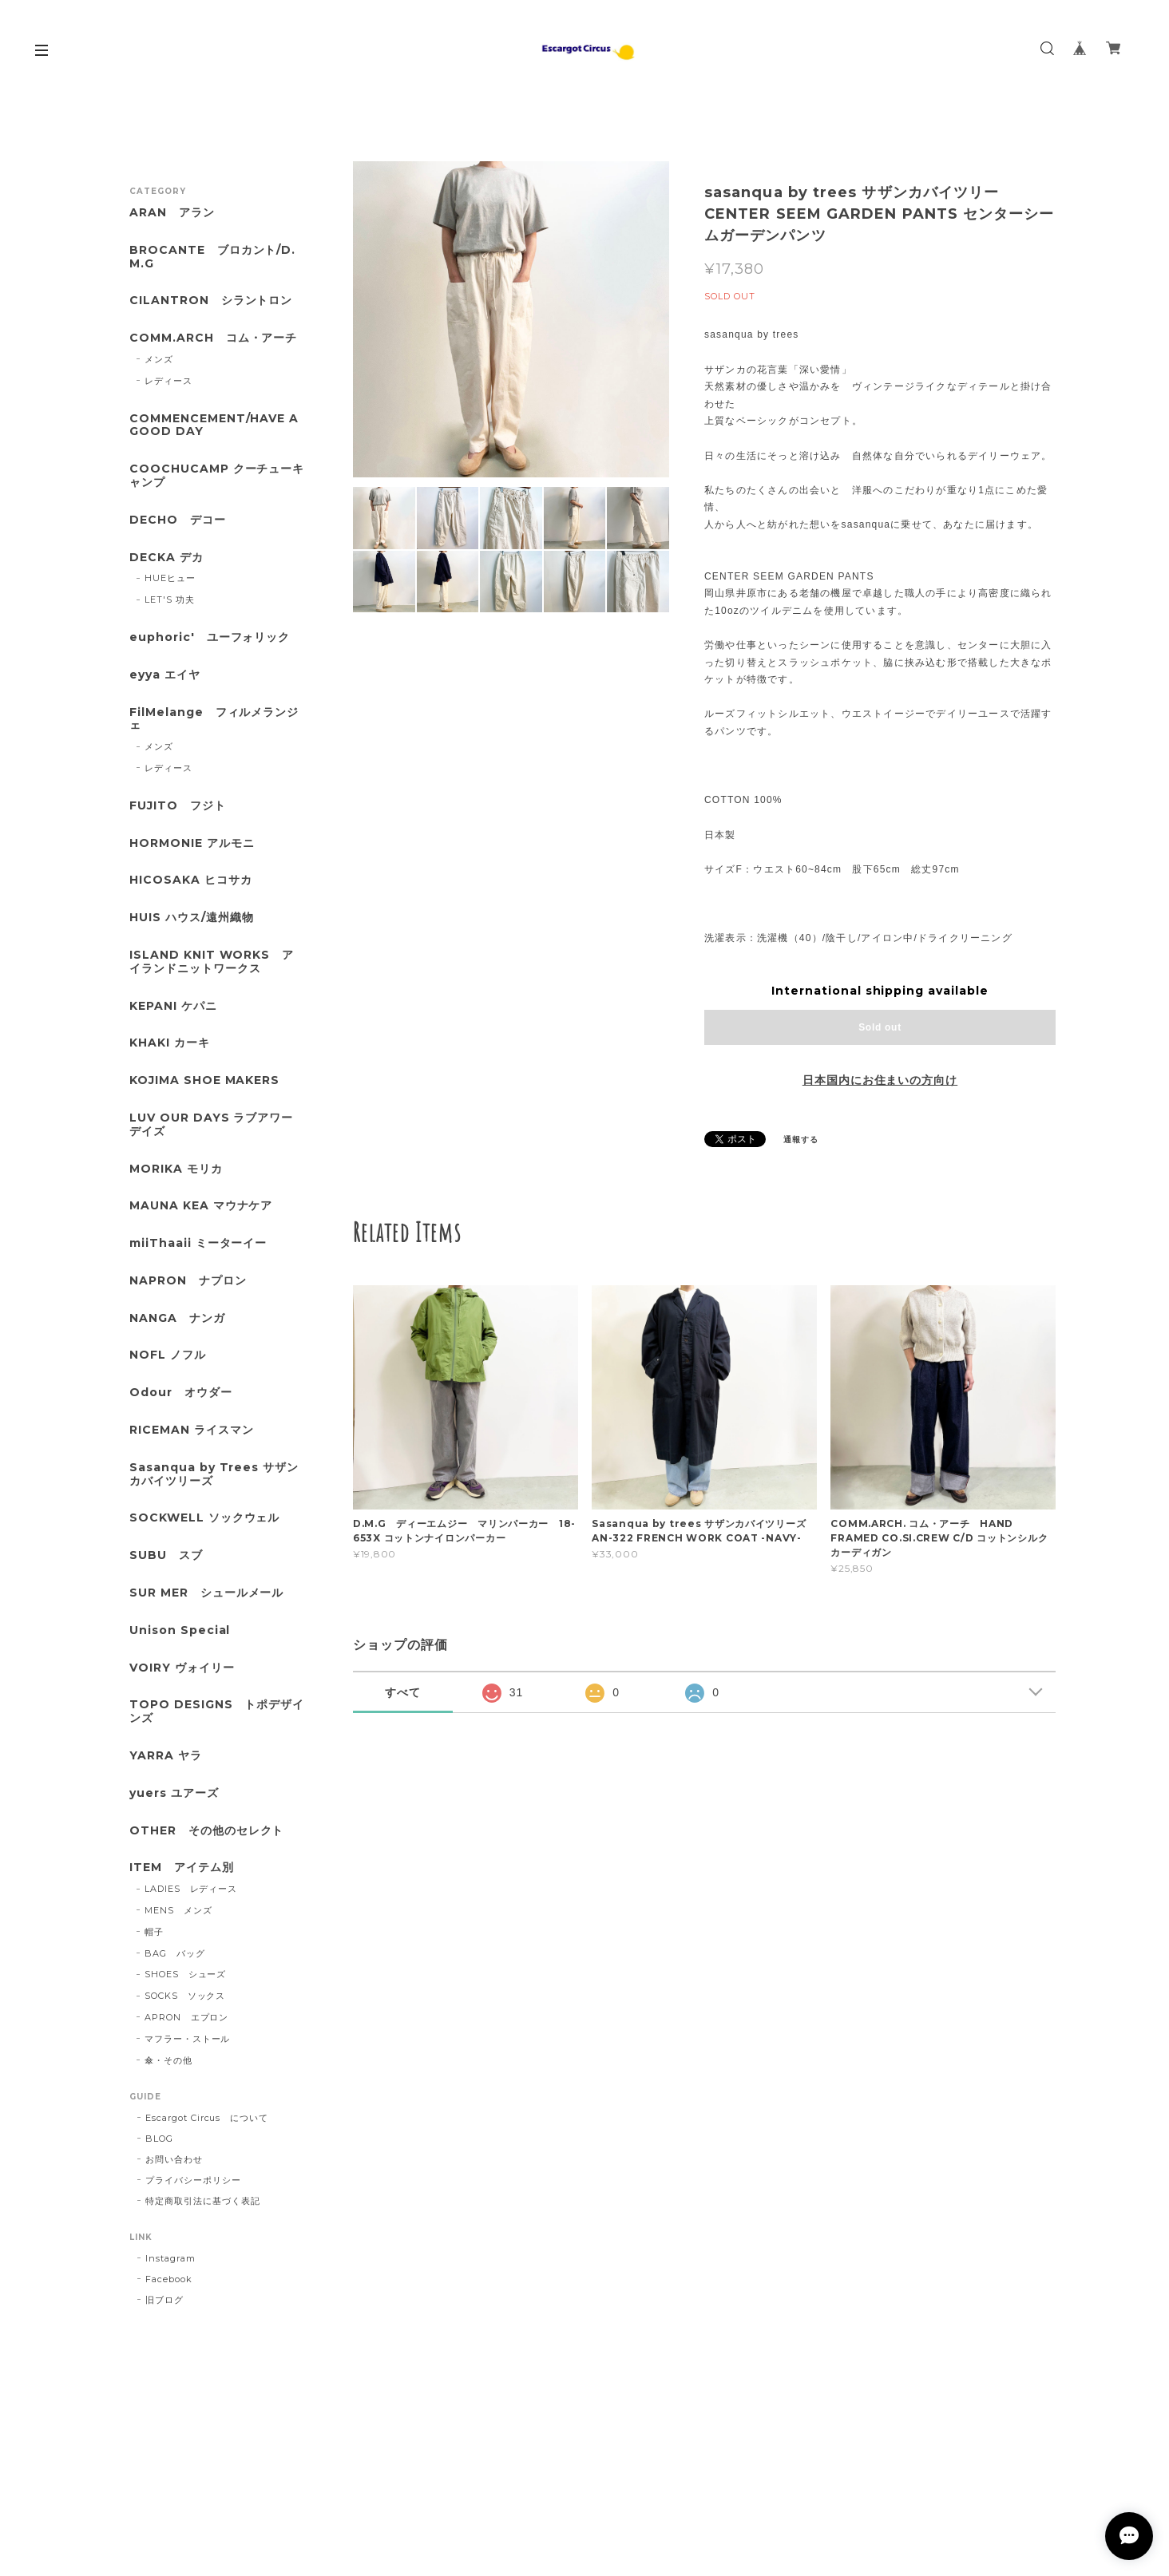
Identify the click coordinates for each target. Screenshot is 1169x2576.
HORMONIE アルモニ (191, 843)
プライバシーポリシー (193, 2180)
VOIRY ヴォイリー (182, 1668)
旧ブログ (164, 2299)
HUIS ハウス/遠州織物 (191, 917)
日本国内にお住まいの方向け (879, 1080)
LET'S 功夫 (170, 599)
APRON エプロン (187, 2017)
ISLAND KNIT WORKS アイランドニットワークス (211, 961)
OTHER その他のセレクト (206, 1831)
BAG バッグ (175, 1953)
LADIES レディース (191, 1888)
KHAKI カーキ (169, 1043)
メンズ (159, 359)
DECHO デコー (177, 520)
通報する (800, 1139)
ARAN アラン (172, 213)
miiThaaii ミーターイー (198, 1243)
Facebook (168, 2279)
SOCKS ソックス (185, 1995)
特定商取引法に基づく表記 (202, 2200)
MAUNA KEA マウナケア (200, 1206)
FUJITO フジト (177, 806)
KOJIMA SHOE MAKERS (204, 1080)
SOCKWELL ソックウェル (204, 1518)
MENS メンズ (178, 1910)
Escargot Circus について (206, 2117)
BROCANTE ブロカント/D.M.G (212, 257)
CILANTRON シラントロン (210, 300)
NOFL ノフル (167, 1355)
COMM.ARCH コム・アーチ (213, 338)
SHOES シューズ (186, 1974)
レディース (168, 380)
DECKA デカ (166, 557)
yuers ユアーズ (174, 1793)
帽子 (154, 1931)
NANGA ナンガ (177, 1318)
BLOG (159, 2138)
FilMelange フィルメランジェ (214, 719)
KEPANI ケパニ (173, 1006)
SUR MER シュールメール (206, 1593)
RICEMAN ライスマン (191, 1430)
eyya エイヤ (164, 675)
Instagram (170, 2258)
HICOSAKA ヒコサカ (190, 880)
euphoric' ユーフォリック (209, 637)
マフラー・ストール (188, 2038)
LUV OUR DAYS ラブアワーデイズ (211, 1124)
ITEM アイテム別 (181, 1867)
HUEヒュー (170, 578)
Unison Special (179, 1630)
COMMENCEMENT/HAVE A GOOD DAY (214, 425)
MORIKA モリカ (176, 1169)
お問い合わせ (174, 2159)
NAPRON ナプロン (188, 1281)
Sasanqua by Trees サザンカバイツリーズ (214, 1474)
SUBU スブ (166, 1555)
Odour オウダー (180, 1392)
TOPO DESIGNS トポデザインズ (216, 1711)
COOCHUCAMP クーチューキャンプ (216, 475)
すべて (403, 1692)
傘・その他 (168, 2060)
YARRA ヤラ (165, 1756)
